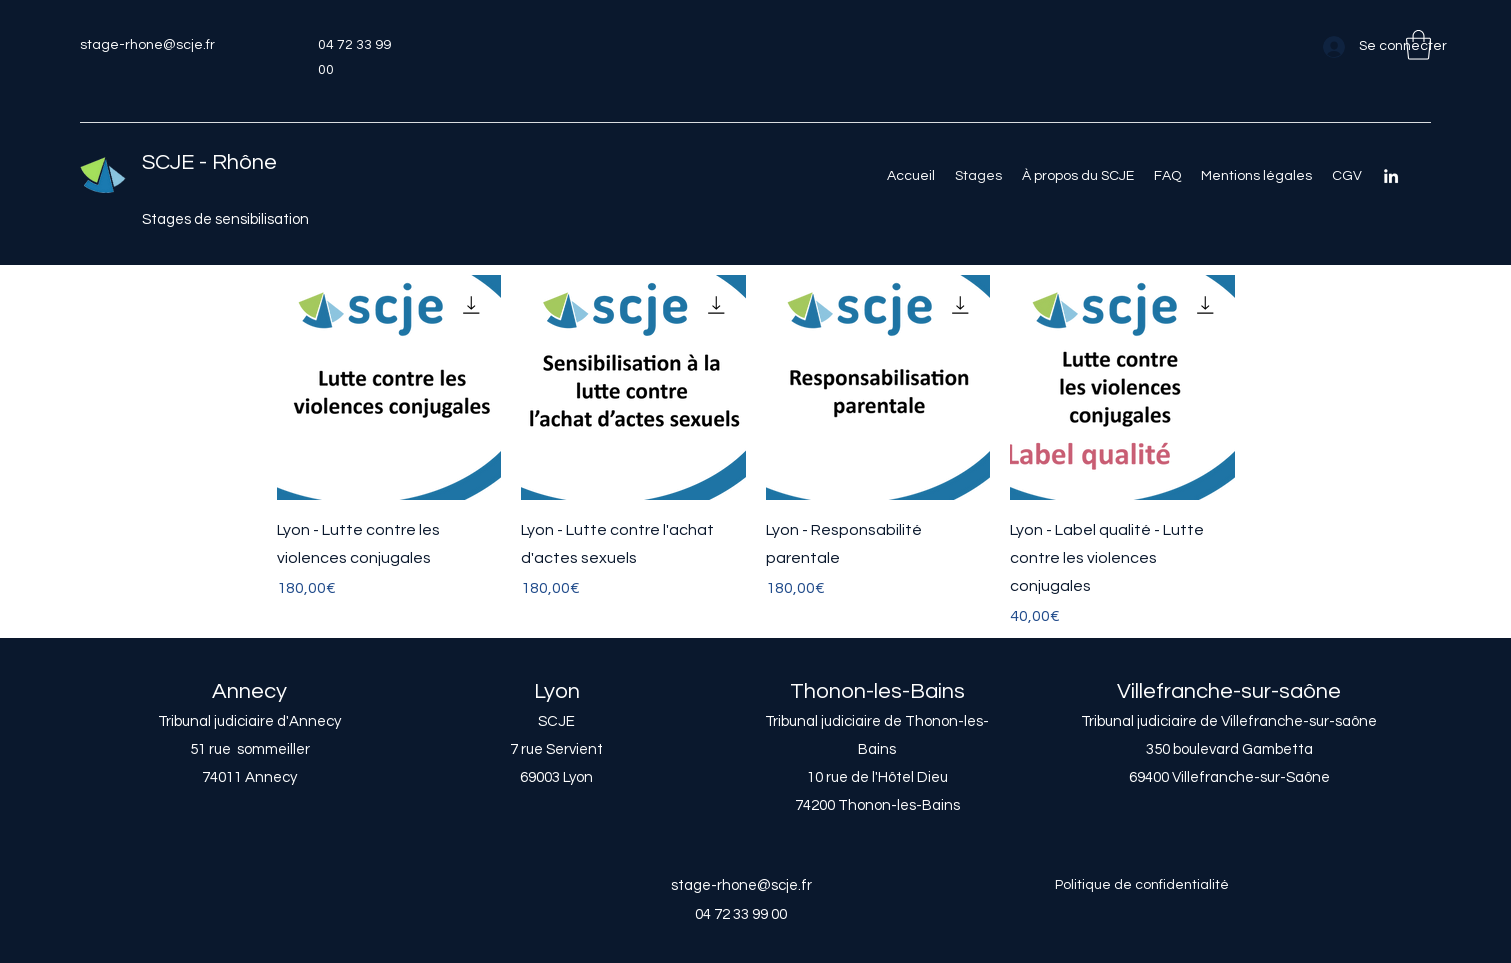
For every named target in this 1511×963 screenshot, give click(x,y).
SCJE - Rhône (209, 162)
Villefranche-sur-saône (1229, 691)
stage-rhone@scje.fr (147, 45)
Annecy (249, 691)
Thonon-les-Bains (877, 691)
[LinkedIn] (1391, 176)
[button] (1418, 45)
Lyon (557, 691)
